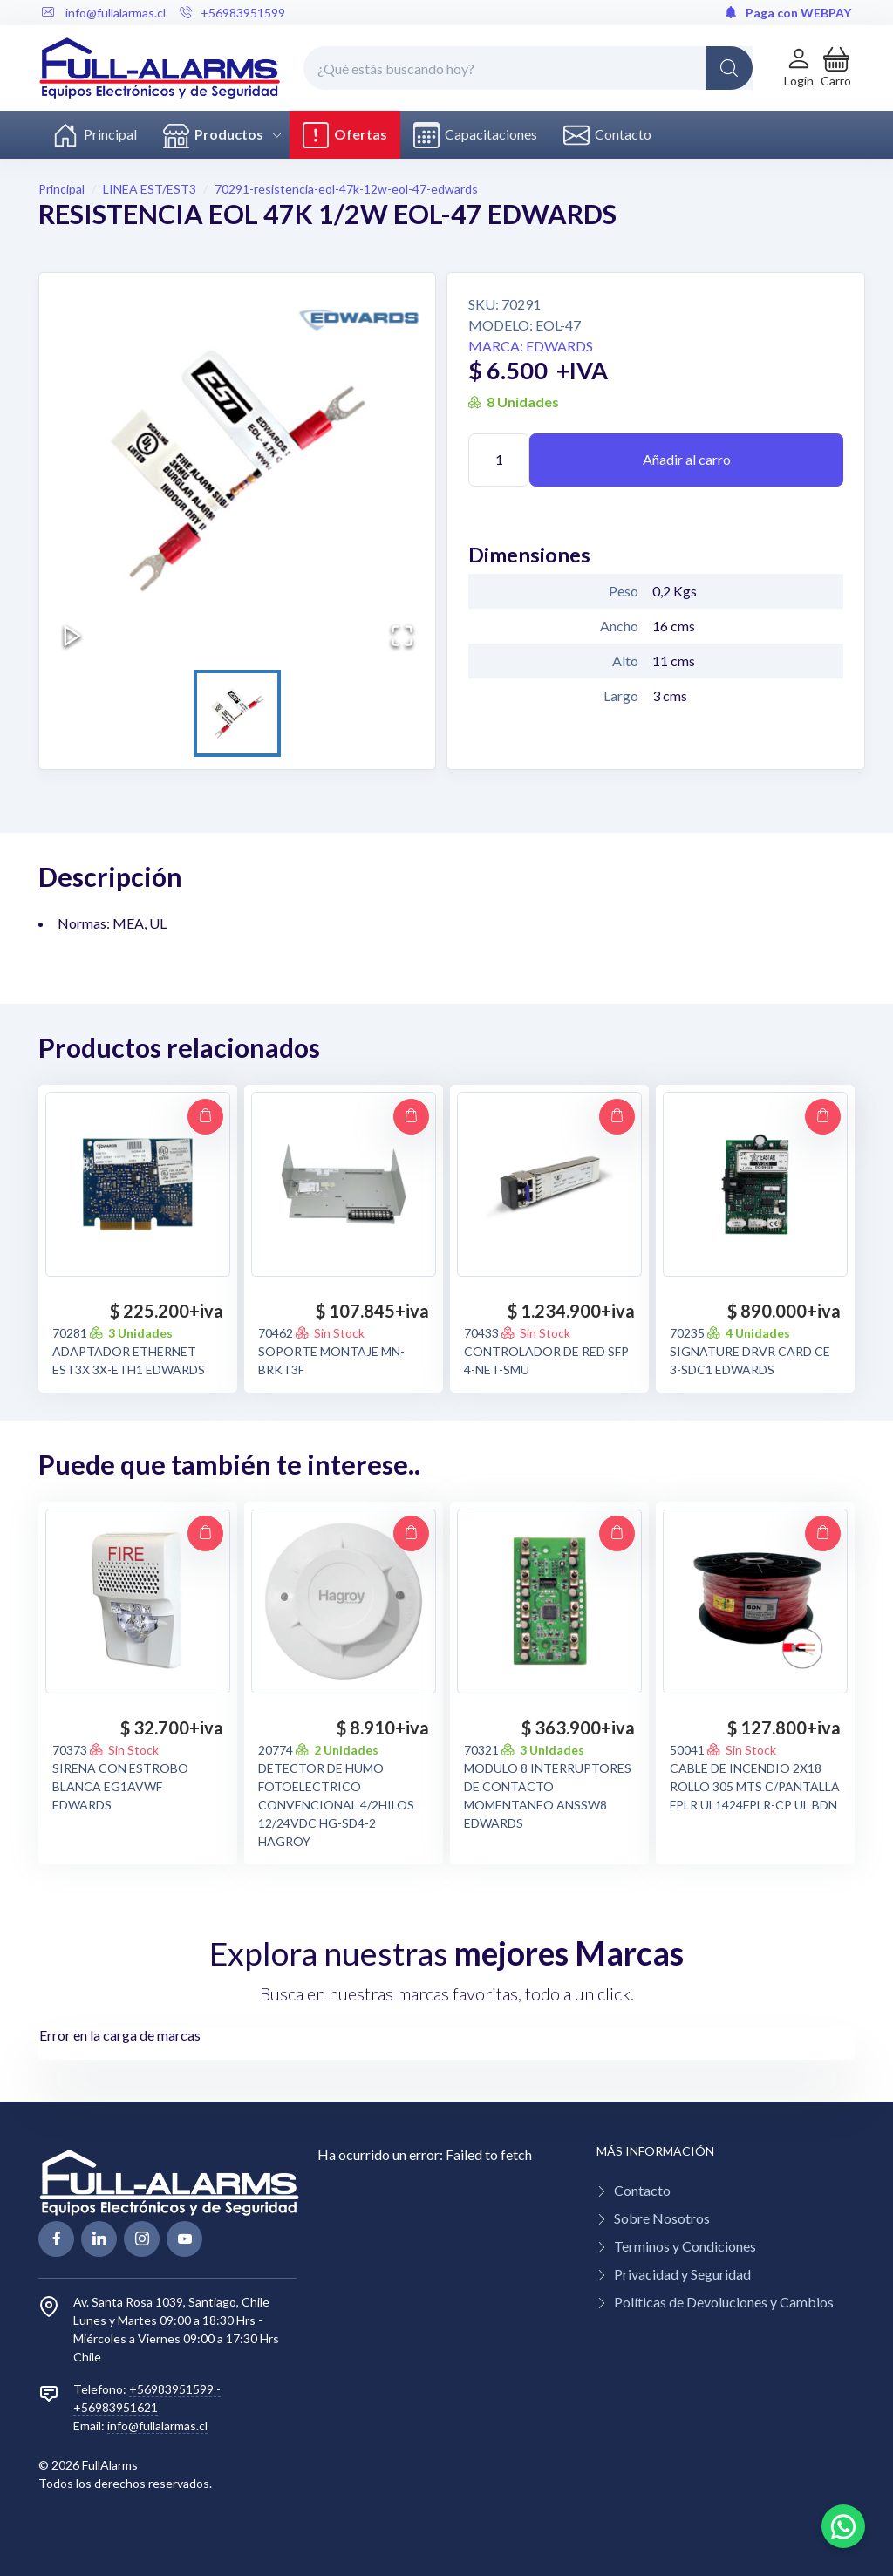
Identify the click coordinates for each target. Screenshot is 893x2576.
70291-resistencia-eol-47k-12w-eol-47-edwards (346, 188)
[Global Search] (729, 68)
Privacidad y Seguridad (682, 2274)
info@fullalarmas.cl (157, 2425)
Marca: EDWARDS (530, 345)
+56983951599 (232, 12)
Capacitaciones (475, 135)
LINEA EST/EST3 (149, 188)
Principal (94, 135)
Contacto (607, 135)
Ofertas (345, 135)
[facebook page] (56, 2239)
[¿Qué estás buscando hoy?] (528, 68)
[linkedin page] (99, 2239)
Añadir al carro (687, 459)
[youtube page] (184, 2239)
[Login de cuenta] (799, 67)
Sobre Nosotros (662, 2218)
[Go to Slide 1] (237, 713)
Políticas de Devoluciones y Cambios (724, 2301)
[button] (836, 67)
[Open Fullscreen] (402, 635)
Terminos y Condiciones (685, 2246)
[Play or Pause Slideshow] (72, 635)
